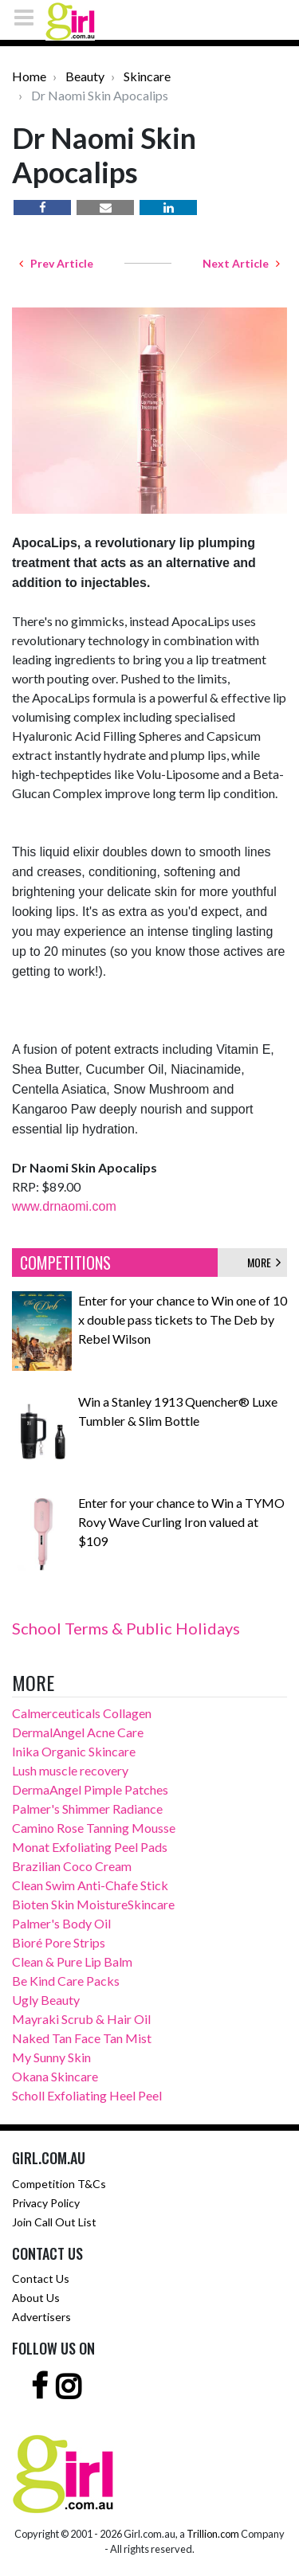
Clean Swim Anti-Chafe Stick (90, 1885)
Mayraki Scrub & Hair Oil (81, 2018)
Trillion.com (213, 2533)
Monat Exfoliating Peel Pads (89, 1846)
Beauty (84, 76)
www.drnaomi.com (64, 1206)
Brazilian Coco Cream (72, 1865)
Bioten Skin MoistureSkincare (93, 1904)
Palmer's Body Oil (61, 1923)
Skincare (147, 76)
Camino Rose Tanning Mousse (93, 1827)
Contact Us (40, 2278)
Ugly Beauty (46, 1999)
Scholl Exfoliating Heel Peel (87, 2095)
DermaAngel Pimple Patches (90, 1789)
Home (29, 76)
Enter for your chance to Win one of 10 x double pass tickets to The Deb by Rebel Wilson (182, 1319)
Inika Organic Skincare (74, 1751)
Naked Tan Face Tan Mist (81, 2038)
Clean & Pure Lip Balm (72, 1961)
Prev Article (56, 263)
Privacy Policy (46, 2203)
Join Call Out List (54, 2222)
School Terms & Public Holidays (126, 1628)
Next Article (241, 263)
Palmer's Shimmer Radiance (87, 1808)
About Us (36, 2297)
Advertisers (41, 2316)
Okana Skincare (55, 2076)
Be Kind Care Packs (66, 1980)
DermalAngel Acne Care (78, 1732)
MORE (264, 1262)
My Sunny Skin (51, 2057)
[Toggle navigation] (28, 17)
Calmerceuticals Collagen (81, 1713)
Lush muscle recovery (70, 1770)
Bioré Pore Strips (58, 1942)
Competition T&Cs (59, 2183)
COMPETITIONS (65, 1262)
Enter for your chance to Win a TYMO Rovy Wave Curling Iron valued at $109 (181, 1521)
